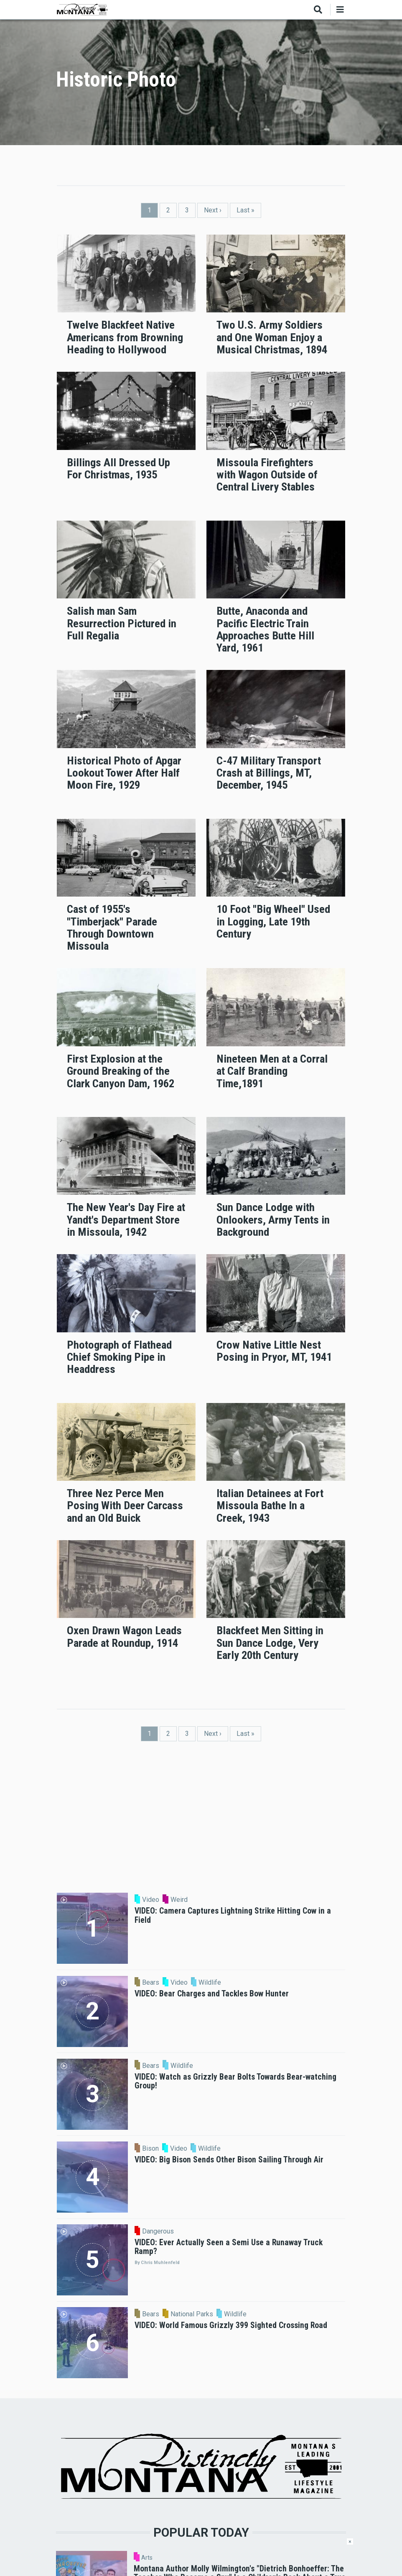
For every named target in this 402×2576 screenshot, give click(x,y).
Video (150, 1899)
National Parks (191, 2314)
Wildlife (209, 1982)
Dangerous (158, 2231)
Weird (179, 1899)
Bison (150, 2148)
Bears (150, 1982)
